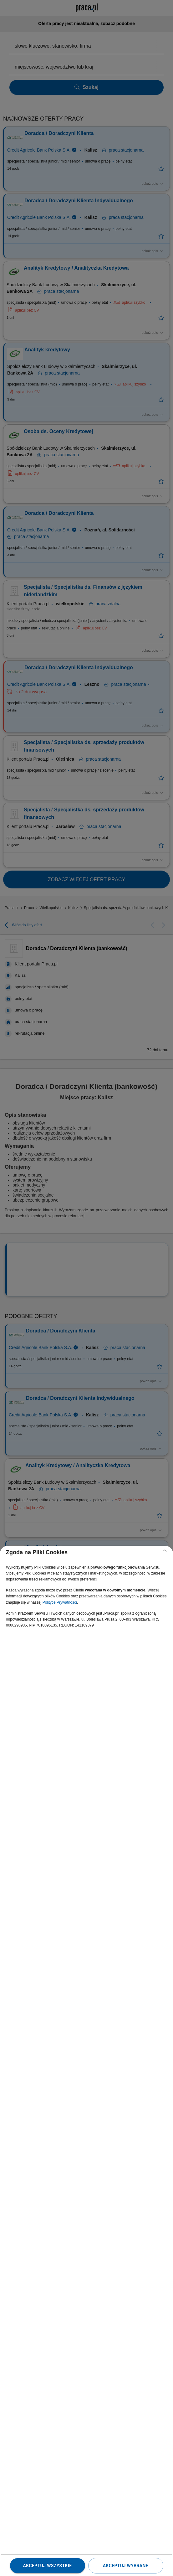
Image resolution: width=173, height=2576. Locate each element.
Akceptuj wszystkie (47, 2565)
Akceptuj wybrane (125, 2565)
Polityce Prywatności (60, 1602)
